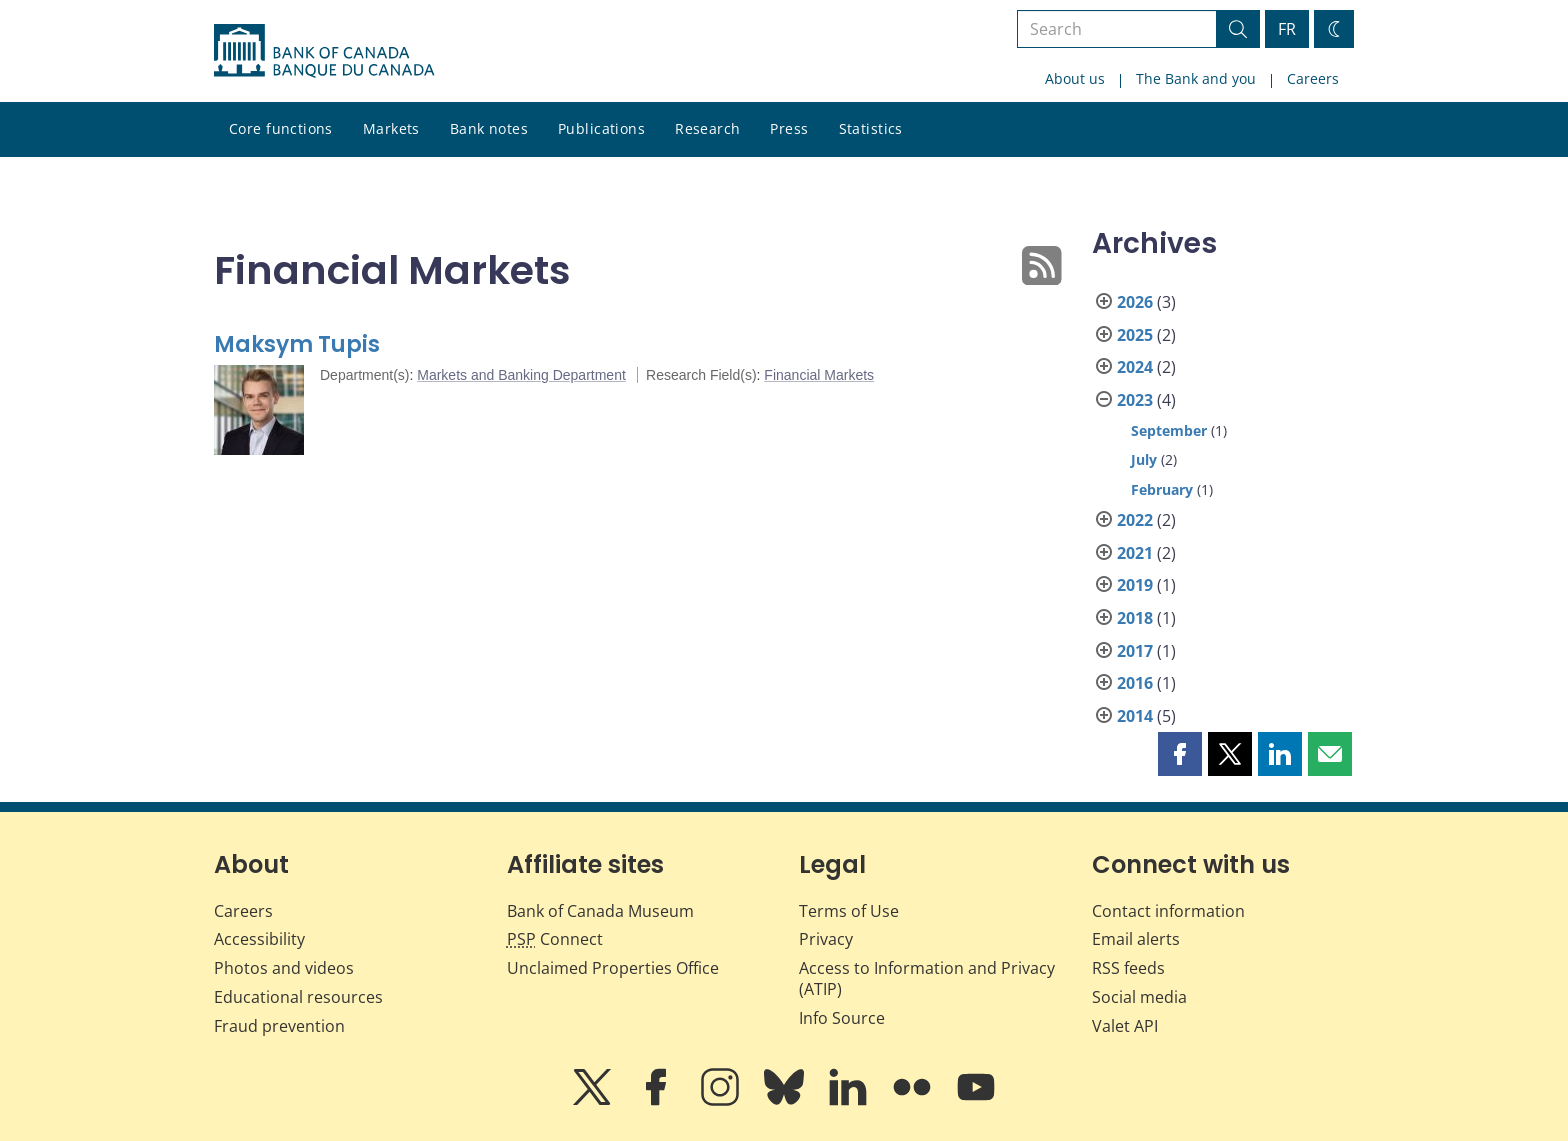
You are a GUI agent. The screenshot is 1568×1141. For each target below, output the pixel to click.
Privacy (826, 939)
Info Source (842, 1018)
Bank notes (489, 128)
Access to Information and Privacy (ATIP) (927, 978)
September (1169, 430)
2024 (1135, 367)
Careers (1313, 78)
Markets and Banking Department (521, 375)
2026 (1135, 302)
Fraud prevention (279, 1026)
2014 (1135, 716)
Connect (555, 939)
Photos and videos (284, 968)
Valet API (1125, 1026)
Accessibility (259, 939)
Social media (1139, 997)
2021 (1135, 553)
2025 (1135, 335)
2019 (1135, 585)
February (1162, 489)
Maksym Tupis (297, 344)
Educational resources (298, 997)
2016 (1135, 683)
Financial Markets (819, 375)
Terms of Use (849, 911)
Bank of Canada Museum (600, 911)
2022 (1135, 520)
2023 (1135, 400)
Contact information (1168, 911)
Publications (601, 128)
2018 (1135, 618)
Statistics (871, 128)
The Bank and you (1196, 78)
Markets (391, 128)
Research (707, 128)
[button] (1180, 754)
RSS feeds (1128, 968)
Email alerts (1136, 939)
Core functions (281, 128)
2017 (1135, 651)
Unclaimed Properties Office (613, 968)
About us (1075, 78)
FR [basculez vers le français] (1287, 29)
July (1144, 459)
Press (789, 128)
